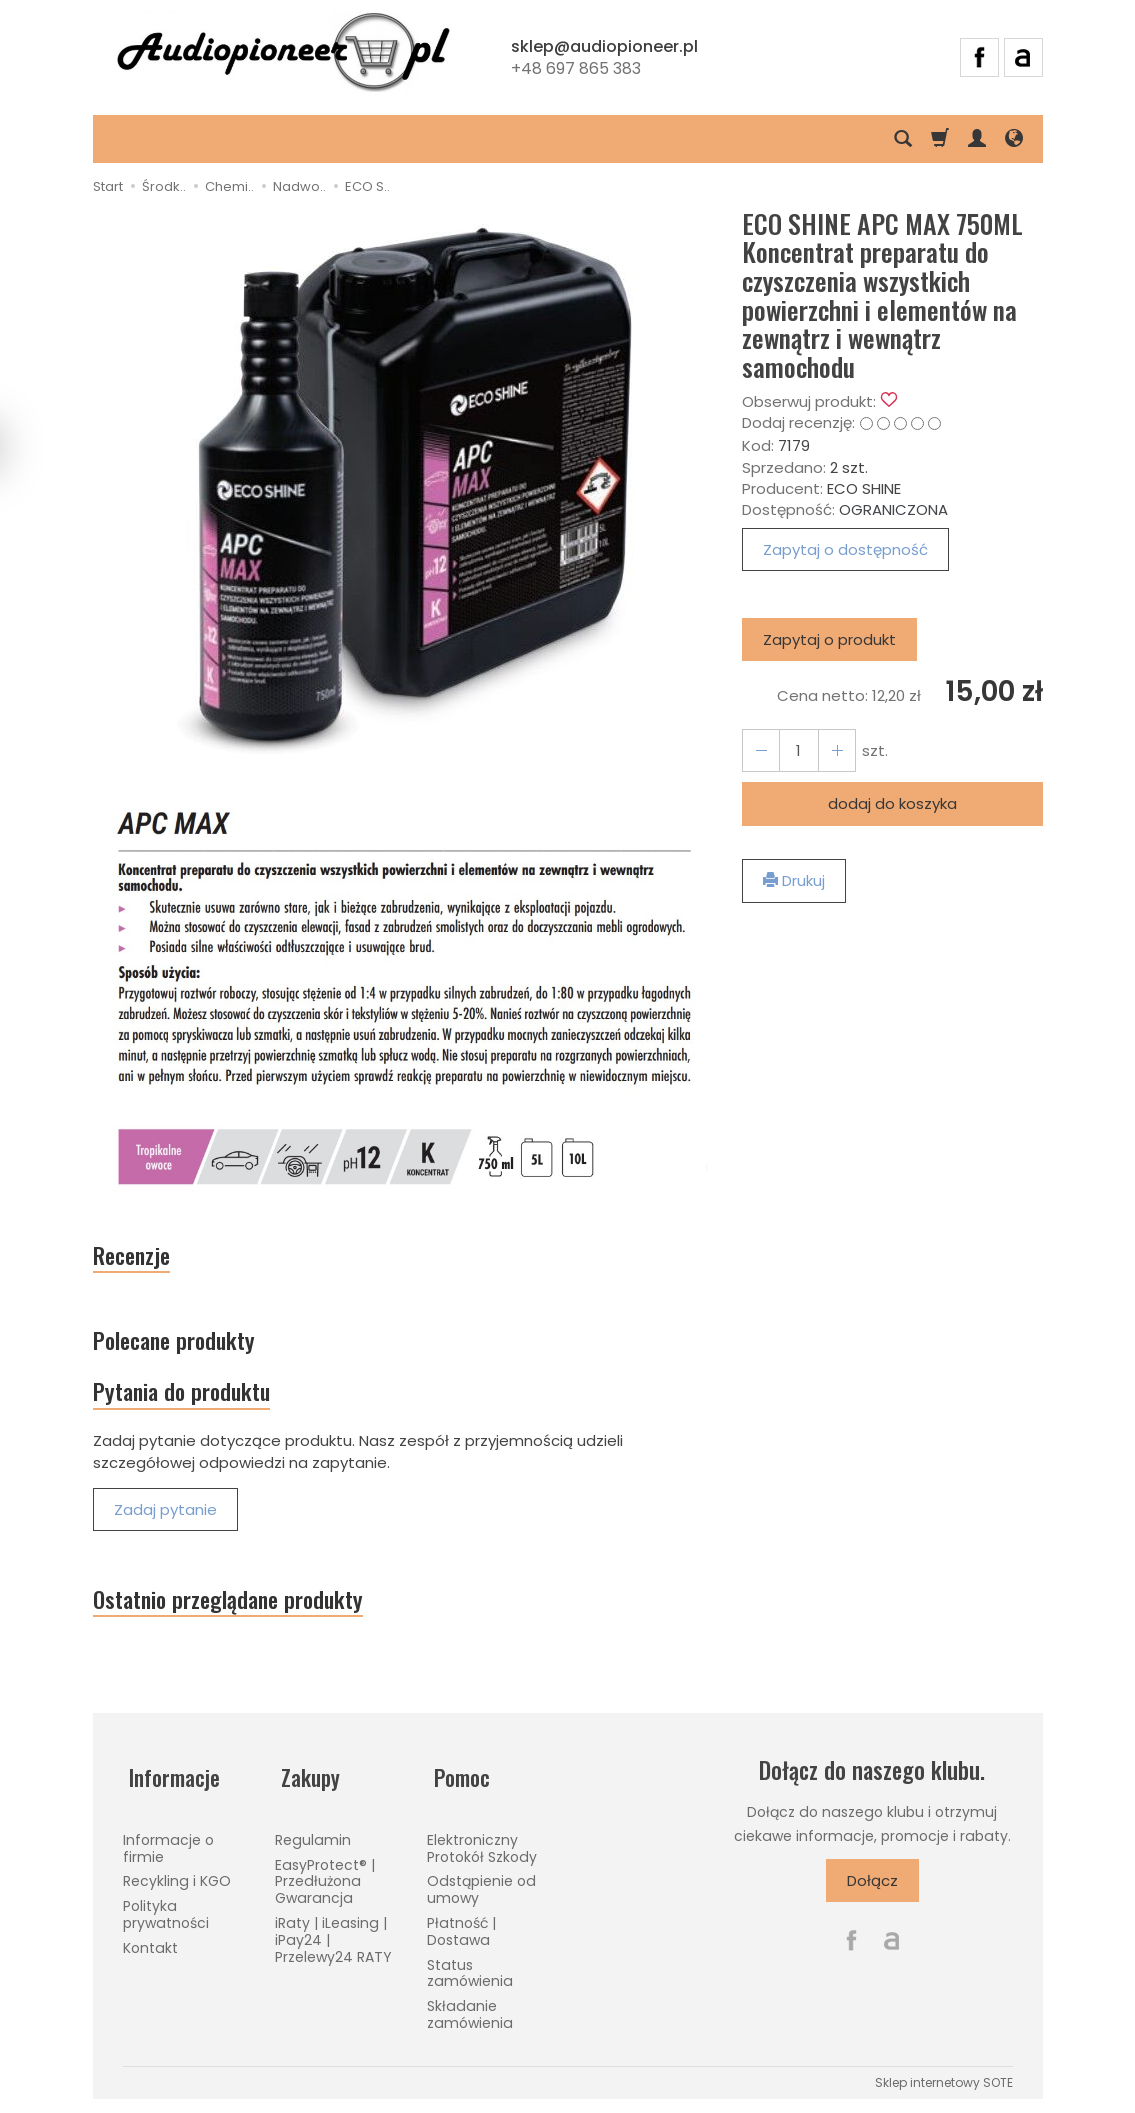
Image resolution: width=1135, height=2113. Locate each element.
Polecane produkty (185, 1346)
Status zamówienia (470, 1976)
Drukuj (794, 880)
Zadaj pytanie (165, 1523)
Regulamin (313, 1844)
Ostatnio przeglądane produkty (246, 1616)
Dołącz (872, 1898)
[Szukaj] (903, 139)
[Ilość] (795, 750)
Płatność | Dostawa (461, 1935)
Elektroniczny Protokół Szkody (482, 1852)
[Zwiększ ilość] (759, 750)
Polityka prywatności (166, 1918)
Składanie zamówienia (470, 2018)
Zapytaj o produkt (829, 639)
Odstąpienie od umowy (481, 1893)
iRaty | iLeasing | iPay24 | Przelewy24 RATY (333, 1944)
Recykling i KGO (177, 1885)
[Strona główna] (283, 55)
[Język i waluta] (1014, 139)
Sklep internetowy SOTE (944, 2086)
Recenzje (138, 1258)
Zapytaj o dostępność (845, 549)
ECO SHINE (864, 488)
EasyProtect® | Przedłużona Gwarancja (325, 1885)
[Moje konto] (977, 139)
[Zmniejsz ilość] (831, 750)
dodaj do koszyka (892, 803)
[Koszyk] (940, 139)
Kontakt (150, 1952)
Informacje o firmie (168, 1852)
